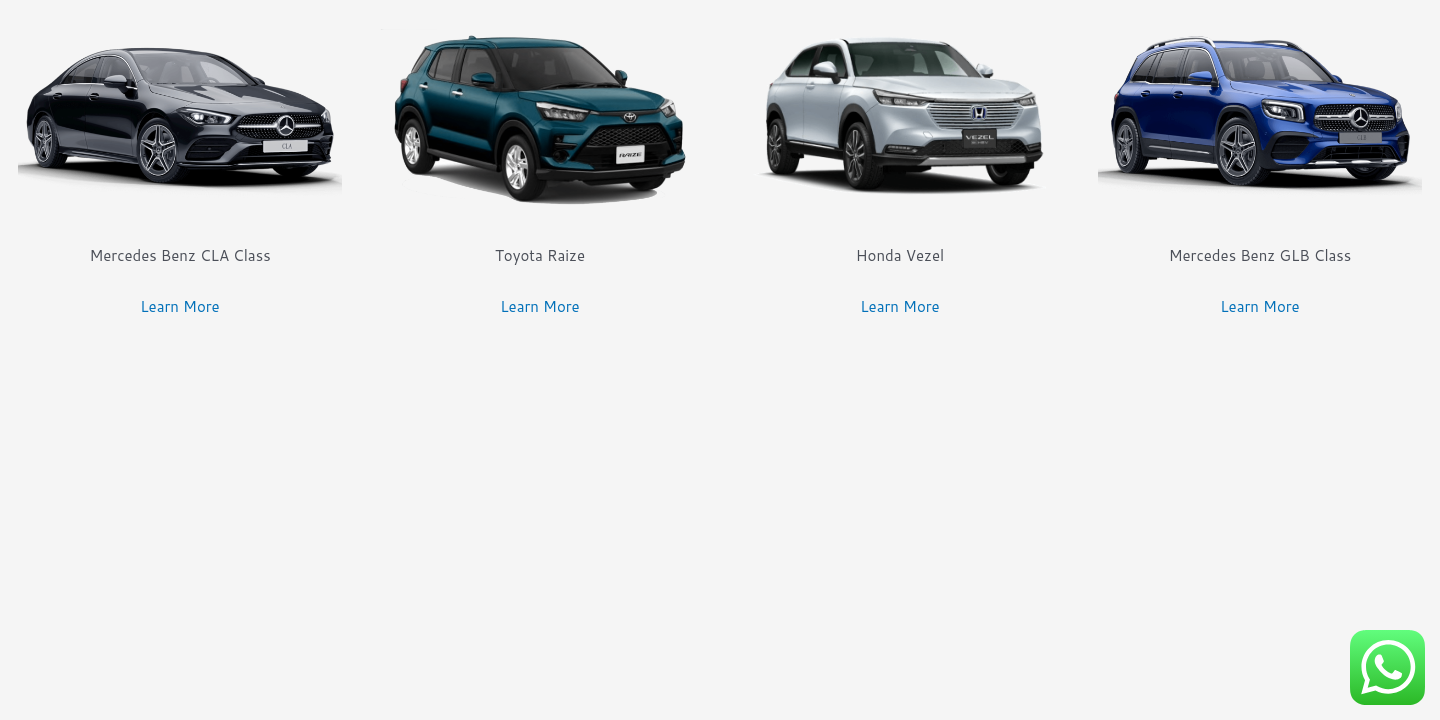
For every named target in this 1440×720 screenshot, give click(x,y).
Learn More (179, 306)
